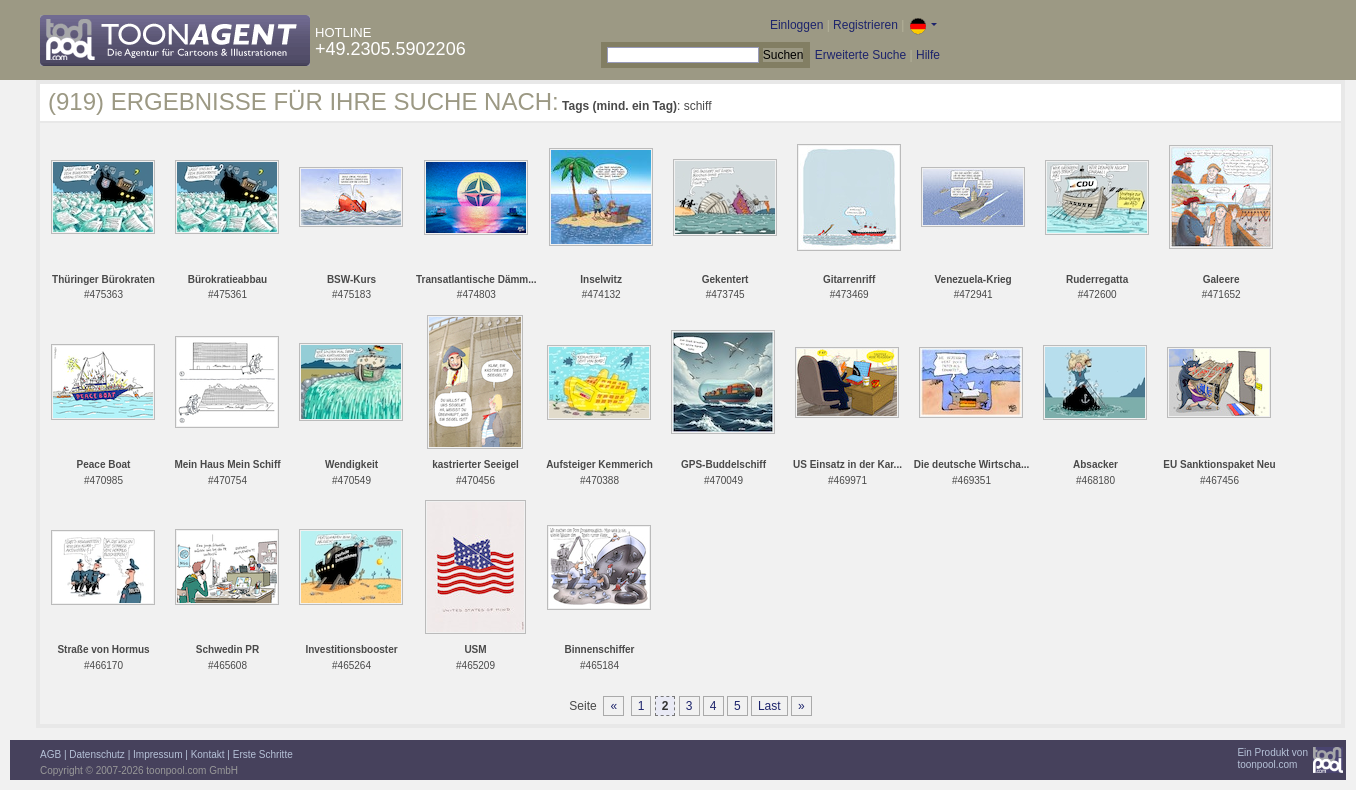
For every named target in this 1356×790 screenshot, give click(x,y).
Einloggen (796, 25)
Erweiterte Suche (860, 55)
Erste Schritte (263, 754)
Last (769, 706)
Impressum (157, 754)
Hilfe (928, 55)
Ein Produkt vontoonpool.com (1272, 758)
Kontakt (208, 754)
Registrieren (865, 25)
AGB (50, 754)
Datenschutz (97, 754)
